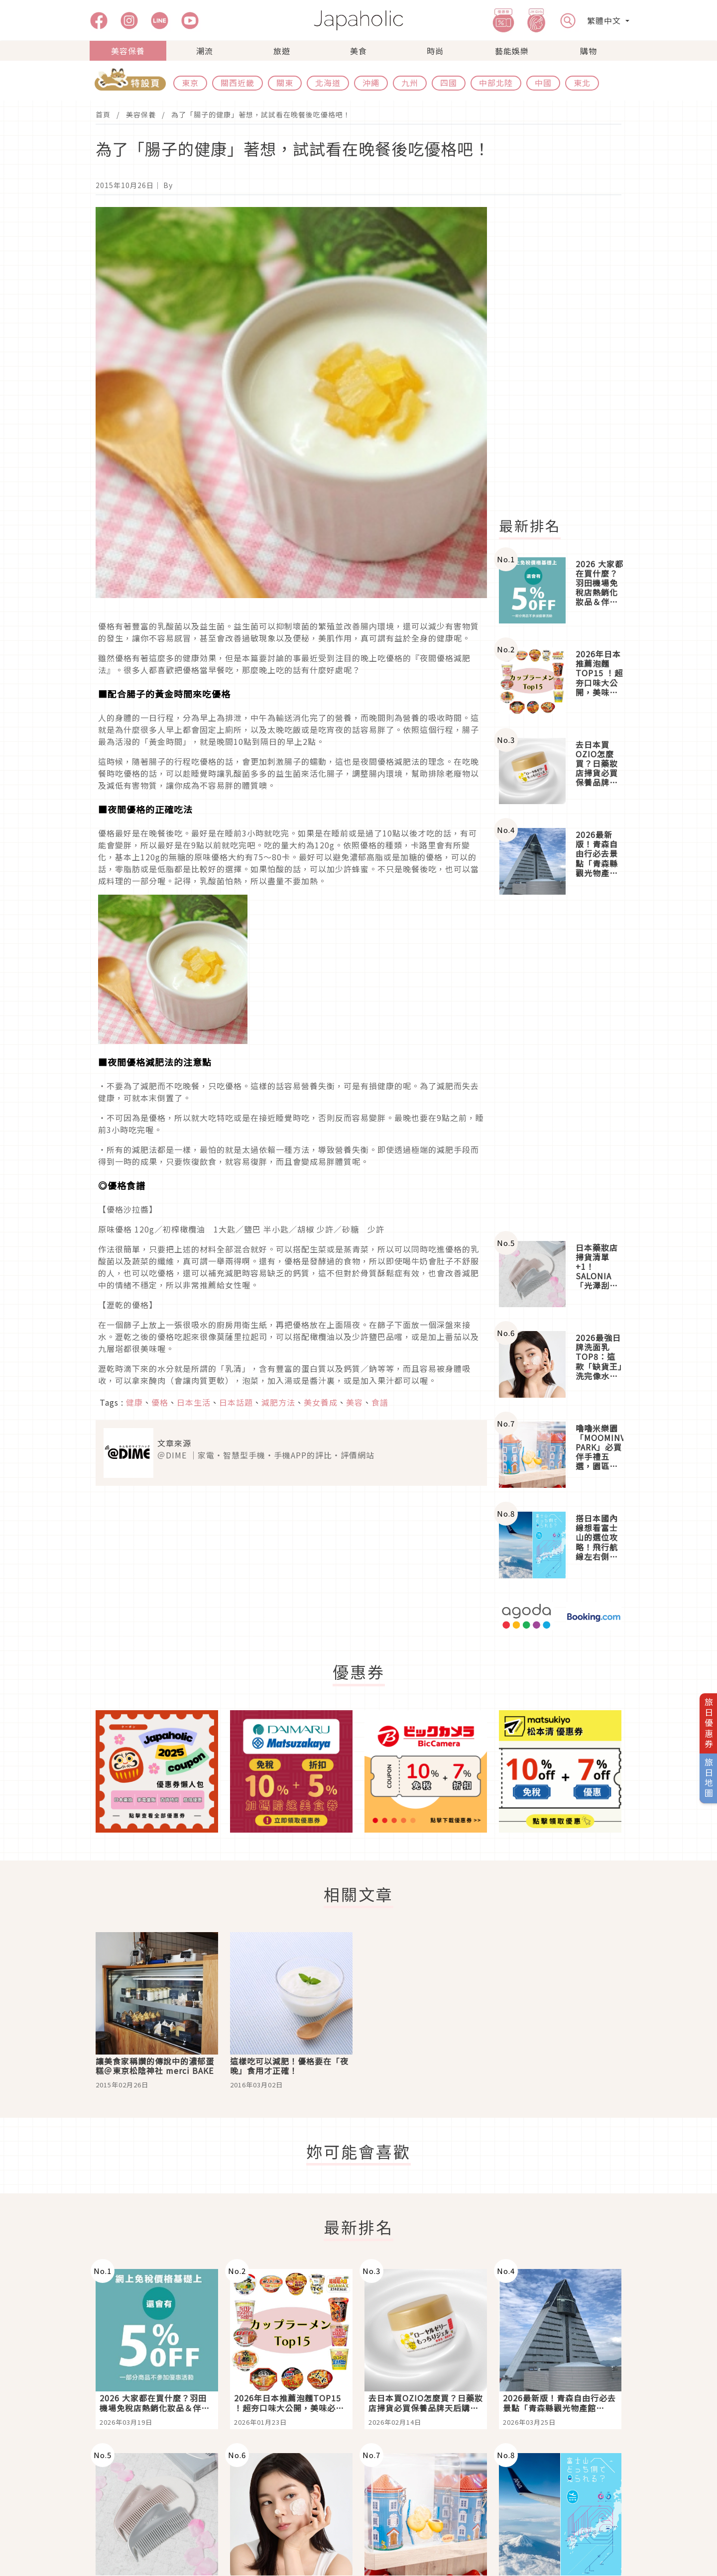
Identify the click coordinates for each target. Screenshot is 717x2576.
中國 (543, 83)
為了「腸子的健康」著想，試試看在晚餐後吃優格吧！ (261, 114)
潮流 (204, 51)
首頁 (103, 114)
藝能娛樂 (512, 51)
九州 (409, 83)
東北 (582, 83)
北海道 (328, 83)
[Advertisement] (566, 356)
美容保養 (128, 51)
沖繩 (370, 83)
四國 (448, 83)
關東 (284, 83)
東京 (190, 83)
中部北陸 (496, 83)
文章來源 (174, 1443)
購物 (588, 51)
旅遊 (281, 51)
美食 (358, 51)
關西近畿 (237, 83)
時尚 (435, 51)
